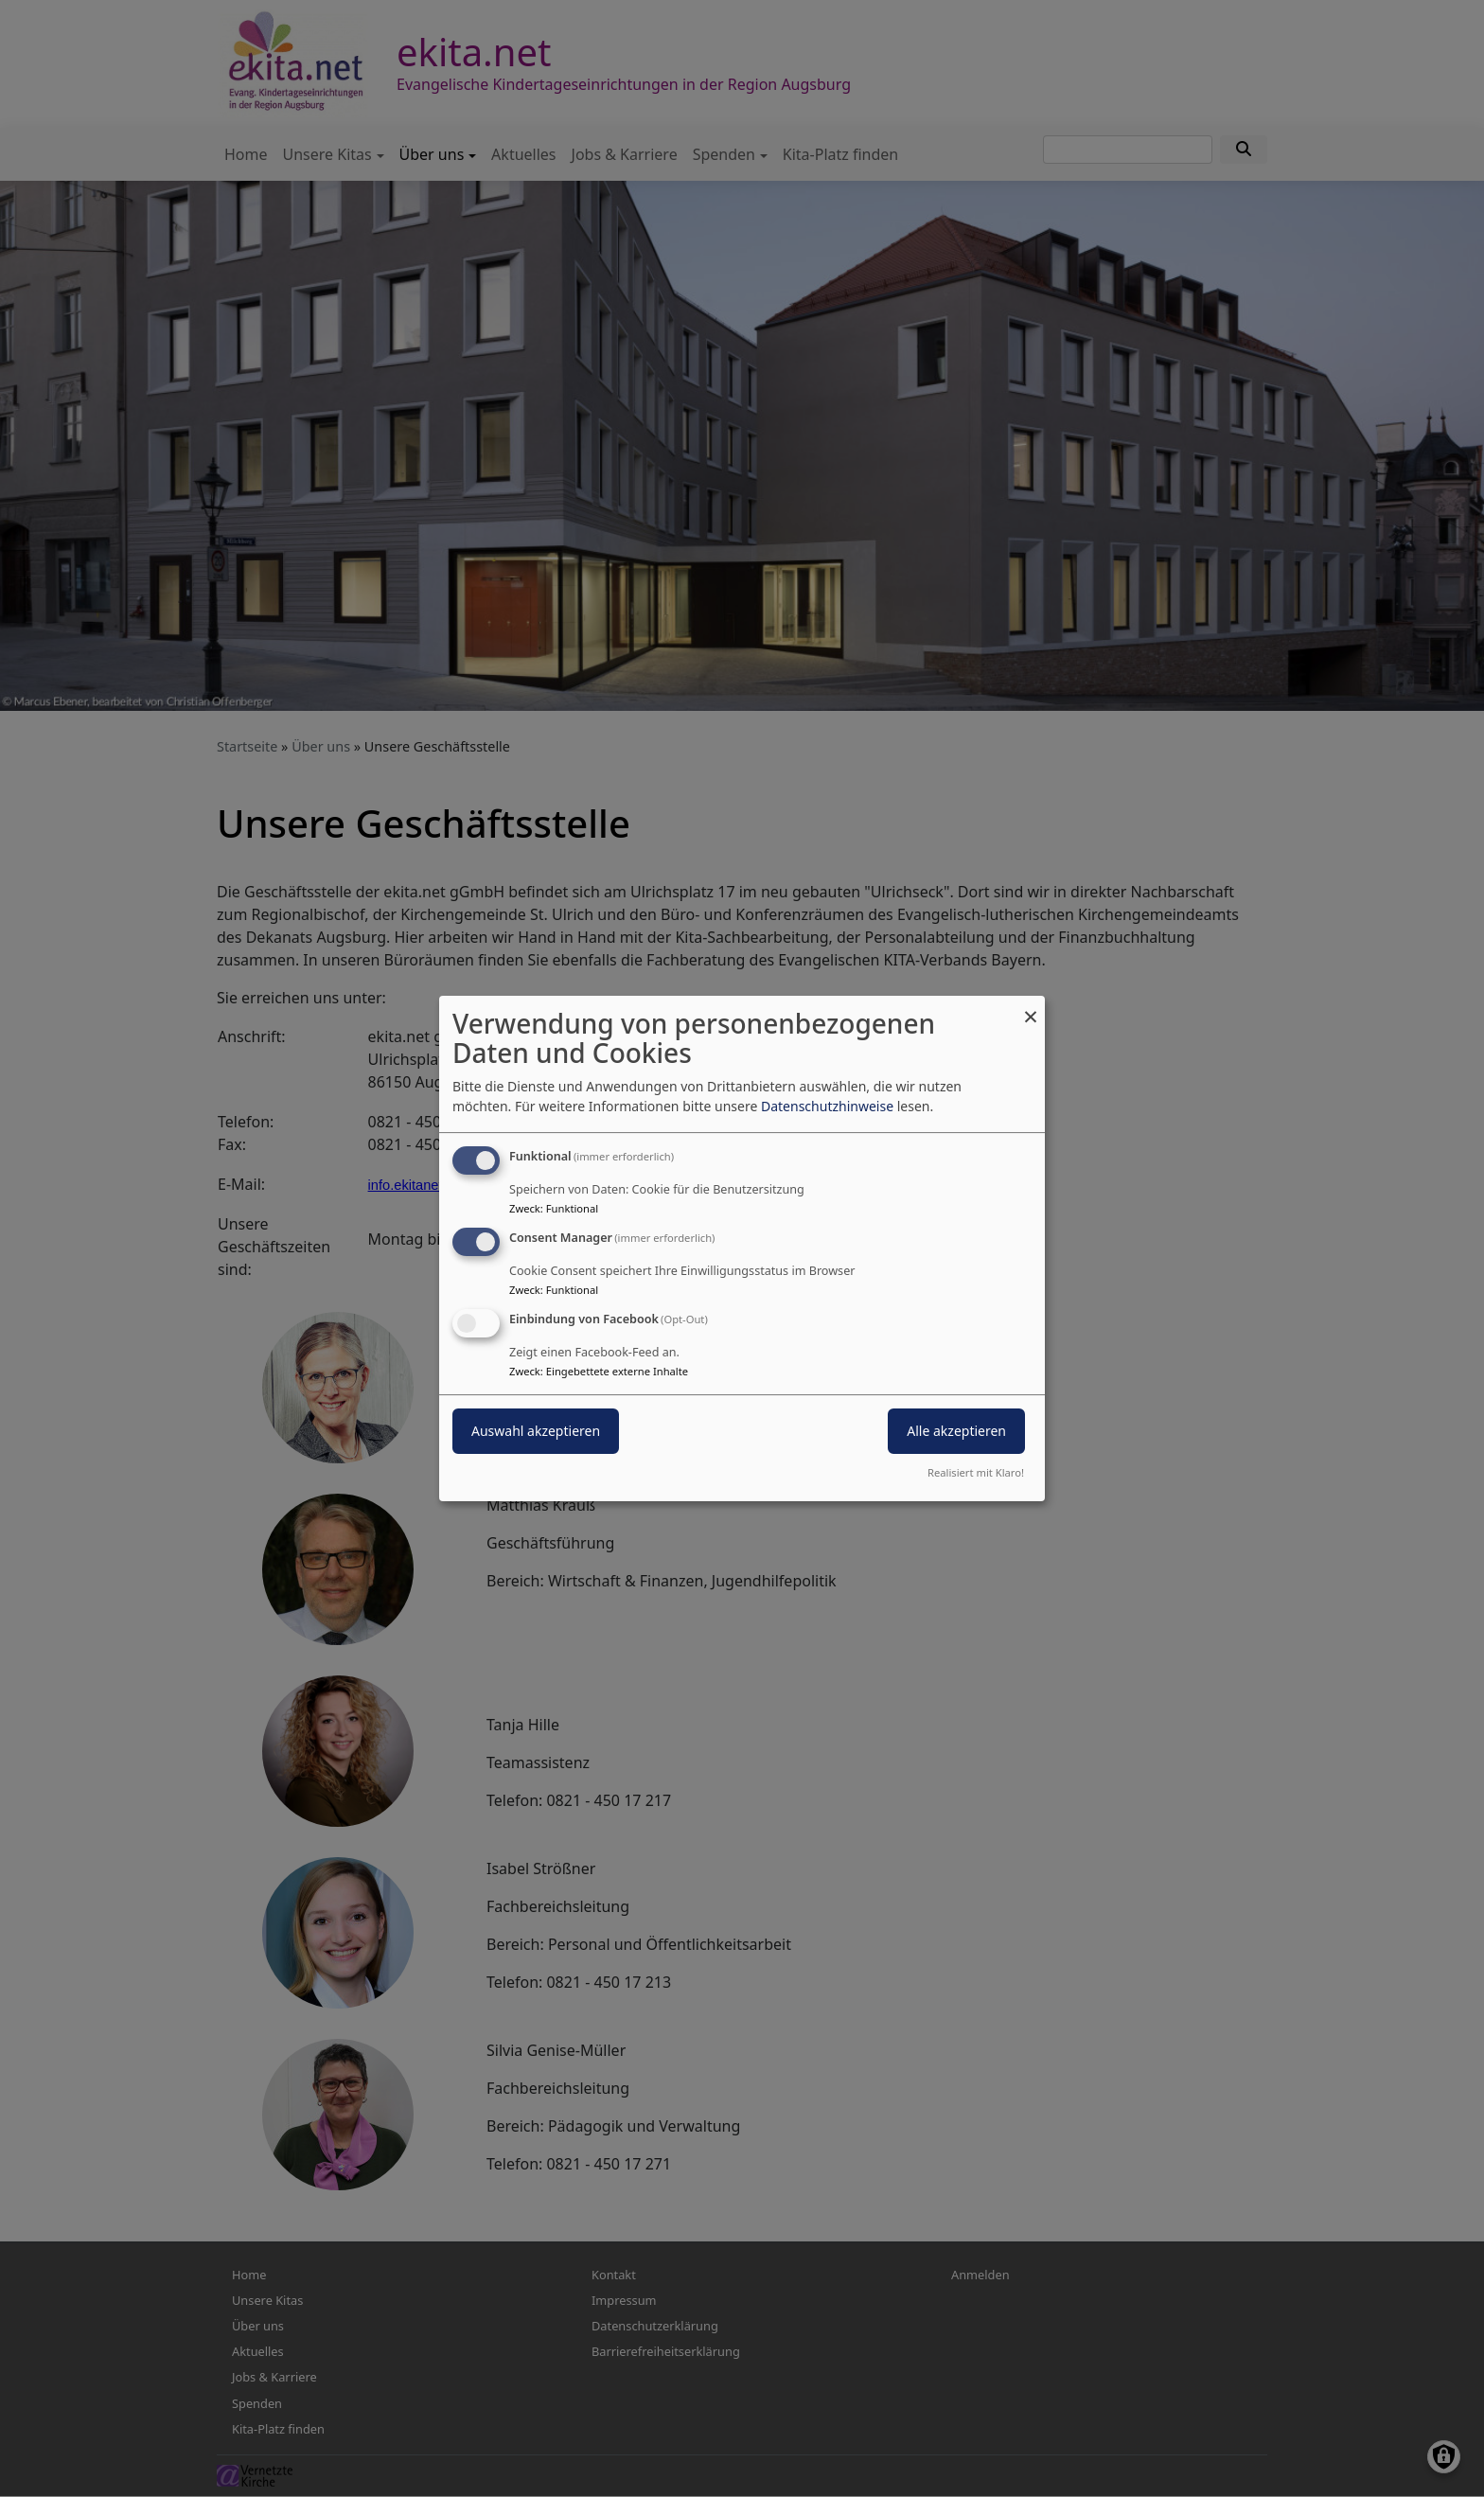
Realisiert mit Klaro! (976, 1472)
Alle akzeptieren (956, 1431)
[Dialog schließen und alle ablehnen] (1030, 1007)
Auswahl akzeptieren (535, 1431)
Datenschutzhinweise (827, 1106)
